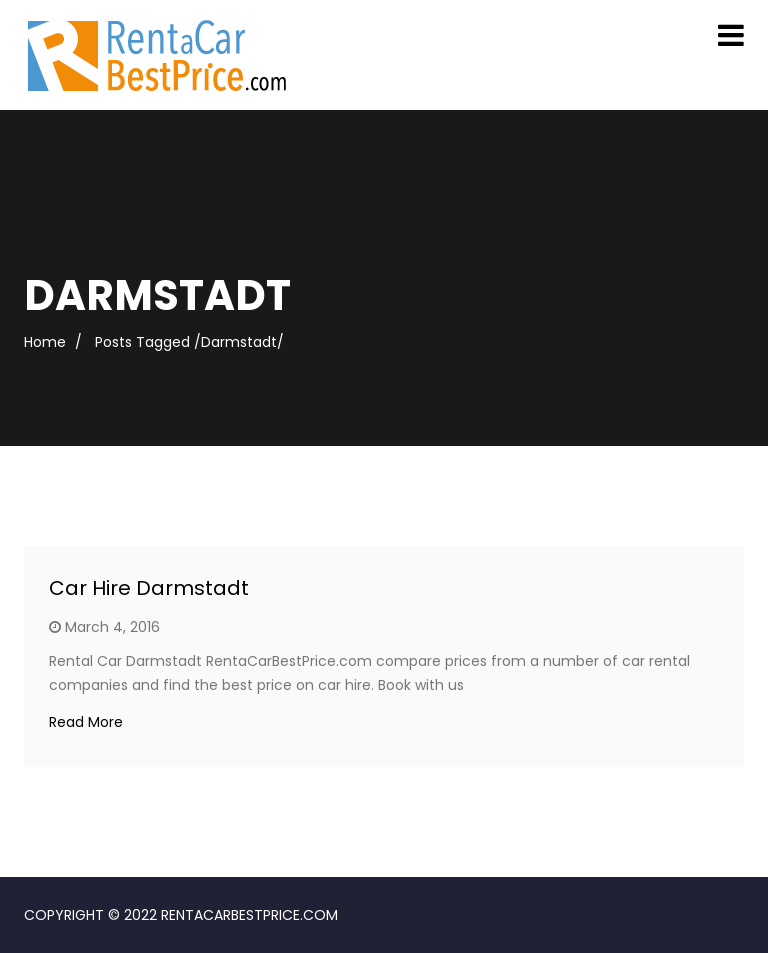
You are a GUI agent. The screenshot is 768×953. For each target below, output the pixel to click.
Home (45, 342)
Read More (86, 722)
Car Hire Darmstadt (149, 588)
